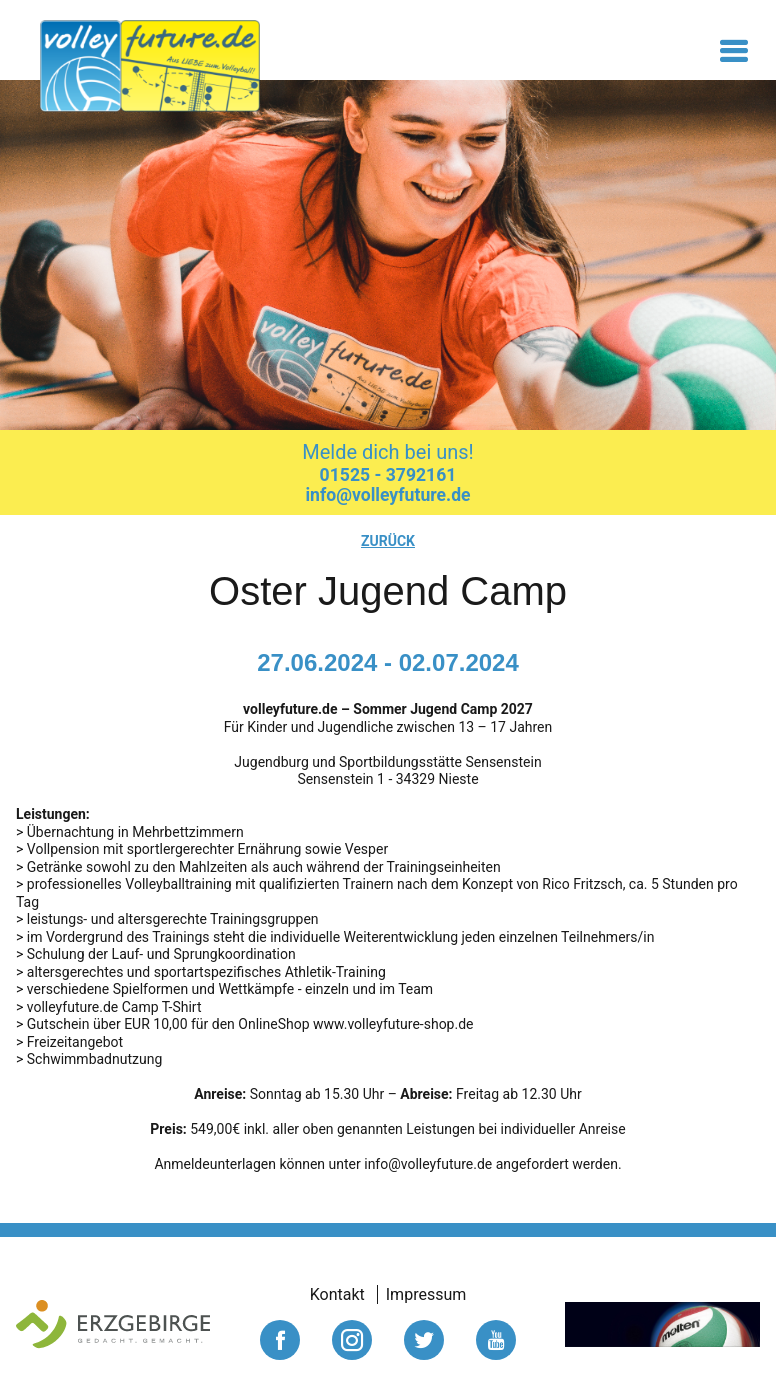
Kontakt (337, 1294)
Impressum (426, 1294)
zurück (388, 541)
